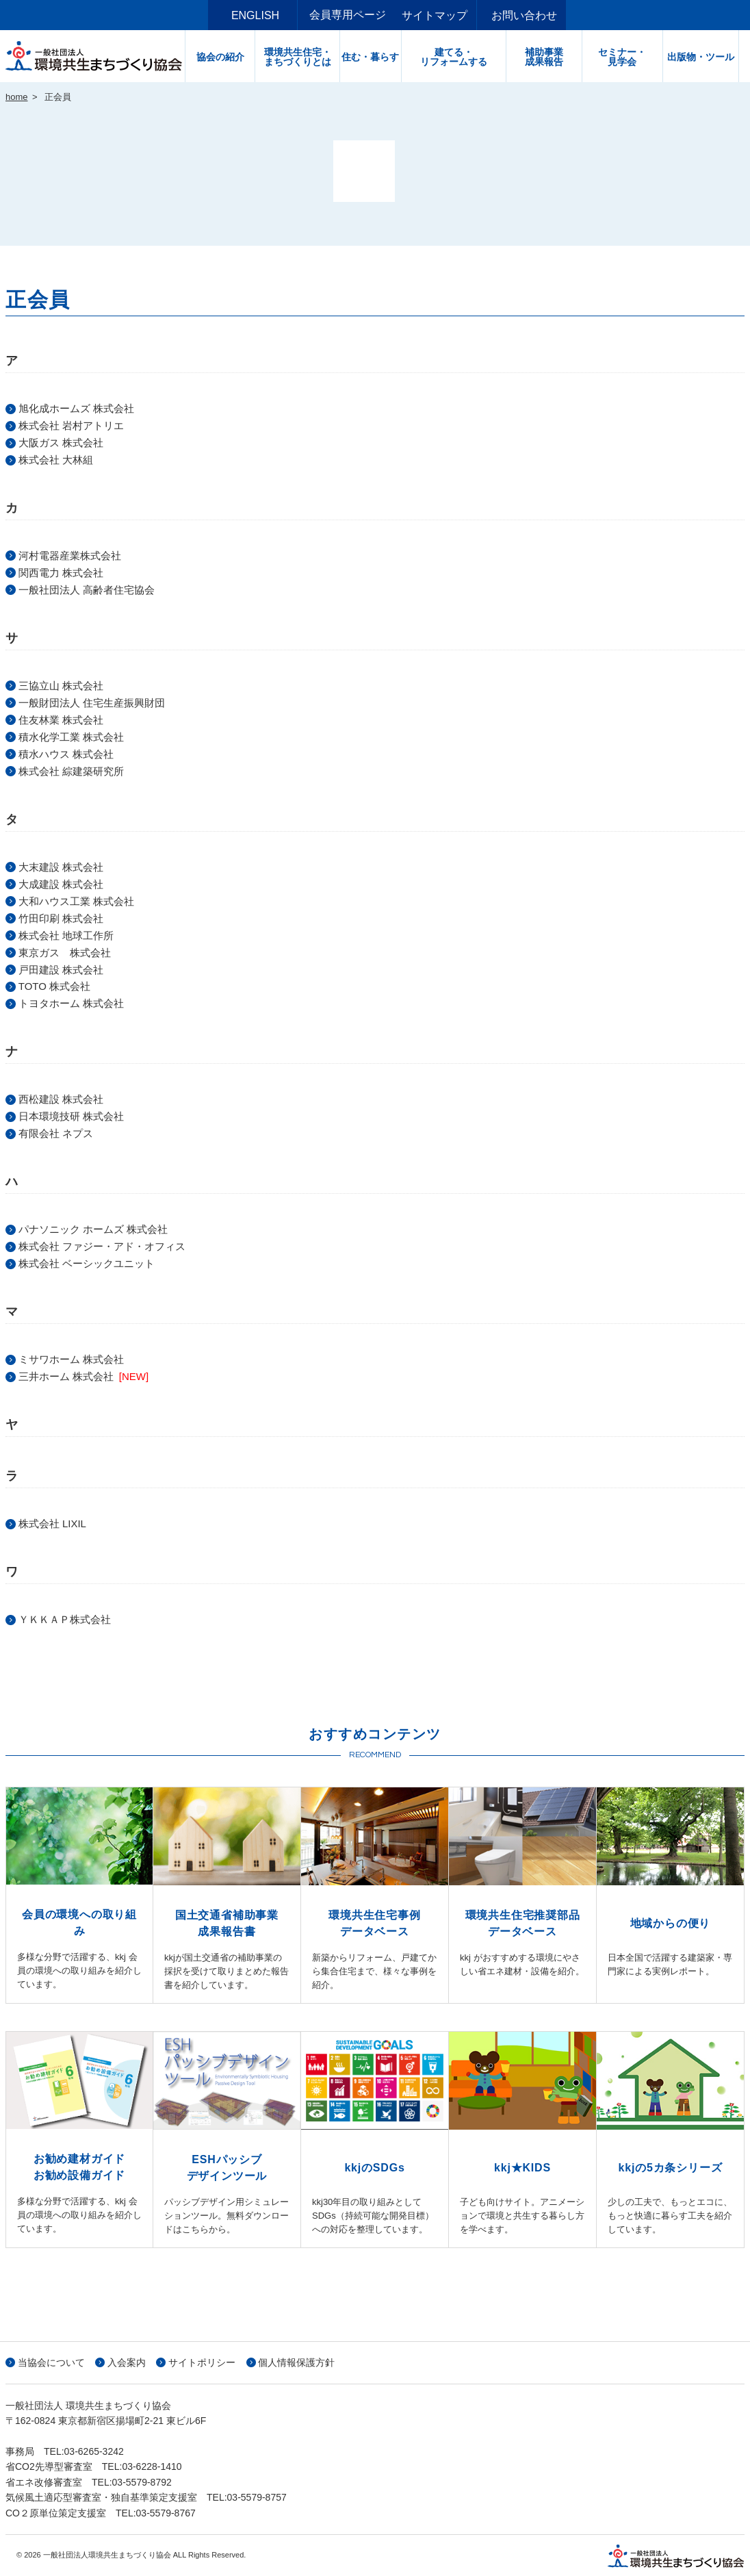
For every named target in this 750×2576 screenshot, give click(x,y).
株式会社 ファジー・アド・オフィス (101, 1246)
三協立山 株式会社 (60, 685)
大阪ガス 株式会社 (60, 442)
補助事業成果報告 (549, 57)
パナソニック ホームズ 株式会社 (93, 1229)
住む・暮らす (375, 56)
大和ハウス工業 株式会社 (76, 901)
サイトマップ (440, 15)
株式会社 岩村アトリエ (71, 425)
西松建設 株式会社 (60, 1099)
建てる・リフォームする (459, 57)
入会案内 (126, 2362)
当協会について (51, 2362)
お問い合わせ (529, 15)
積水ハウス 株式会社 (66, 754)
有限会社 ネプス (55, 1133)
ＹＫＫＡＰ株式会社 (64, 1619)
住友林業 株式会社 (60, 720)
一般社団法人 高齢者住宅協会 (86, 590)
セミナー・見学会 (627, 57)
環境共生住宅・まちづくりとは (303, 57)
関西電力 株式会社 (60, 572)
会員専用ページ (347, 15)
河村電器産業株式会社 (69, 555)
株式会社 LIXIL (52, 1523)
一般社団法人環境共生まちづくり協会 (97, 56)
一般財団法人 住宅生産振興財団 (91, 703)
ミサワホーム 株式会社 (71, 1359)
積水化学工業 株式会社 (71, 737)
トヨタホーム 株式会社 (71, 1003)
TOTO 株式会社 (54, 986)
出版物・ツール (706, 56)
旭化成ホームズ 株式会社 (76, 408)
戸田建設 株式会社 (60, 969)
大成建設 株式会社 (60, 884)
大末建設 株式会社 (60, 867)
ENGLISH (261, 15)
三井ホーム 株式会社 (66, 1376)
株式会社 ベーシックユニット (86, 1263)
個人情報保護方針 (296, 2362)
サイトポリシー (201, 2362)
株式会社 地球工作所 (66, 935)
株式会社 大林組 (55, 460)
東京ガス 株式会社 (64, 952)
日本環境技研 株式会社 (71, 1116)
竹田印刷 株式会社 (60, 918)
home (16, 97)
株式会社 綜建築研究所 (71, 771)
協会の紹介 (226, 56)
